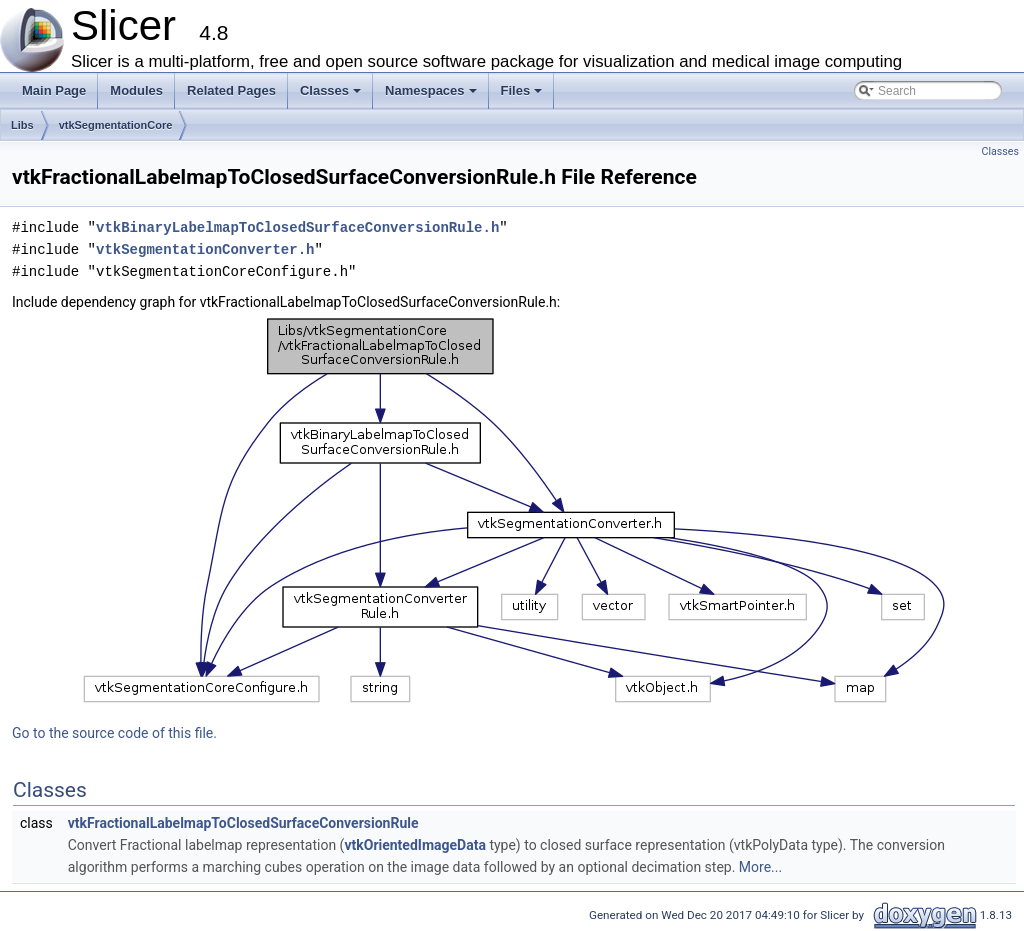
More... (760, 867)
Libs (22, 125)
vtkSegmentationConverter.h (205, 249)
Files (523, 96)
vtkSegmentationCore (116, 125)
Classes (332, 96)
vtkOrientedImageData (414, 845)
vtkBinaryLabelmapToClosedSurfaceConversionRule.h (297, 227)
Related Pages (231, 90)
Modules (136, 90)
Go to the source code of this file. (114, 733)
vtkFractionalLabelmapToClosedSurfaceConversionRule (243, 823)
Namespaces (432, 96)
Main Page (54, 90)
